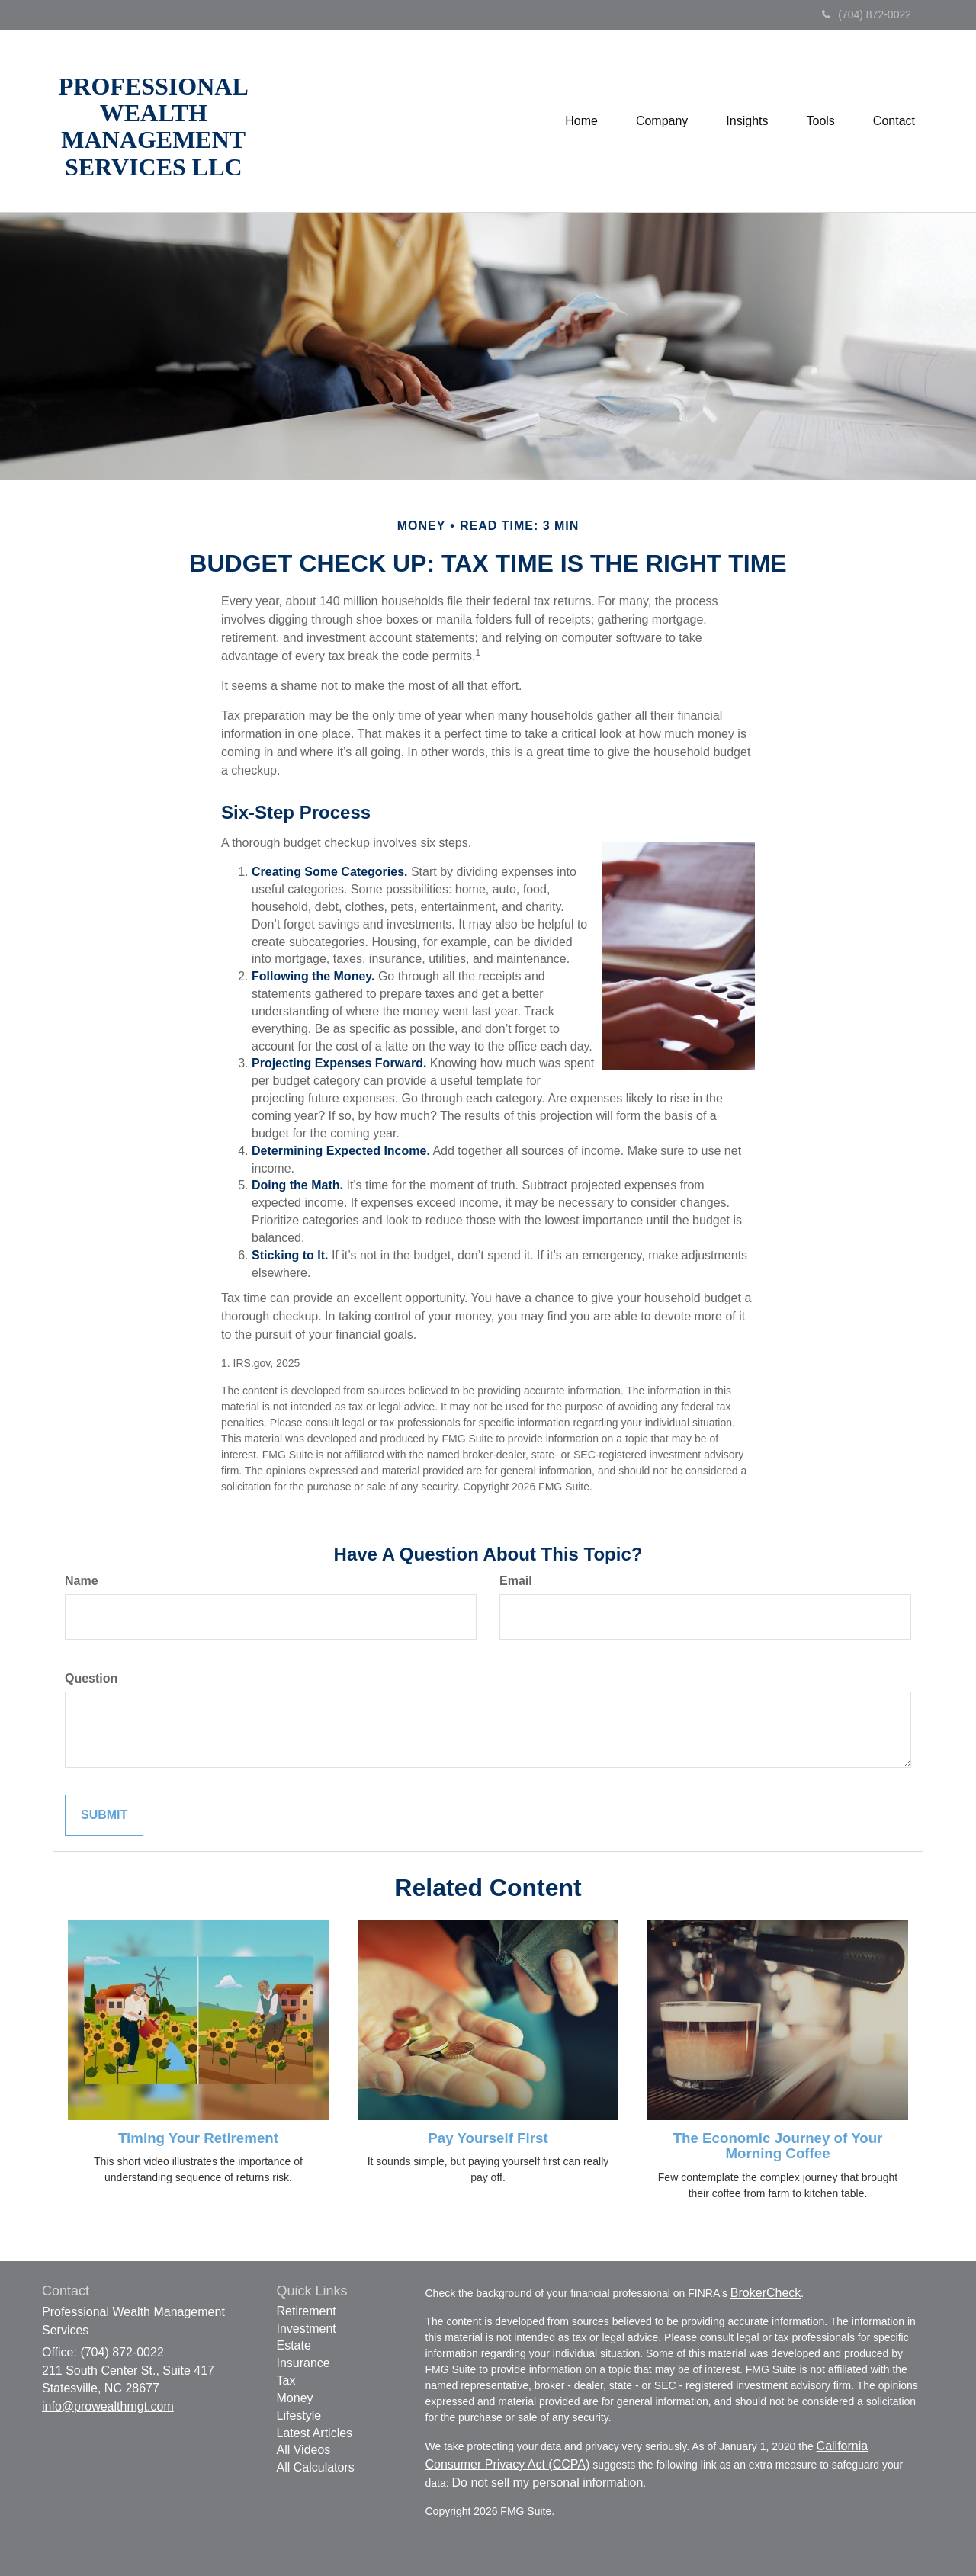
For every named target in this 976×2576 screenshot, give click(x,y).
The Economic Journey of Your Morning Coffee (778, 2146)
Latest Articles (315, 2433)
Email (515, 1580)
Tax (286, 2380)
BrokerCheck (765, 2292)
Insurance (303, 2362)
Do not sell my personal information (548, 2482)
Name (81, 1580)
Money (295, 2398)
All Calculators (316, 2467)
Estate (294, 2345)
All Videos (304, 2449)
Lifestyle (299, 2415)
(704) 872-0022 (866, 14)
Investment (306, 2328)
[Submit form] (104, 1816)
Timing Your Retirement (198, 2138)
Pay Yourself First (487, 2138)
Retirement (306, 2311)
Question (91, 1678)
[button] (662, 121)
